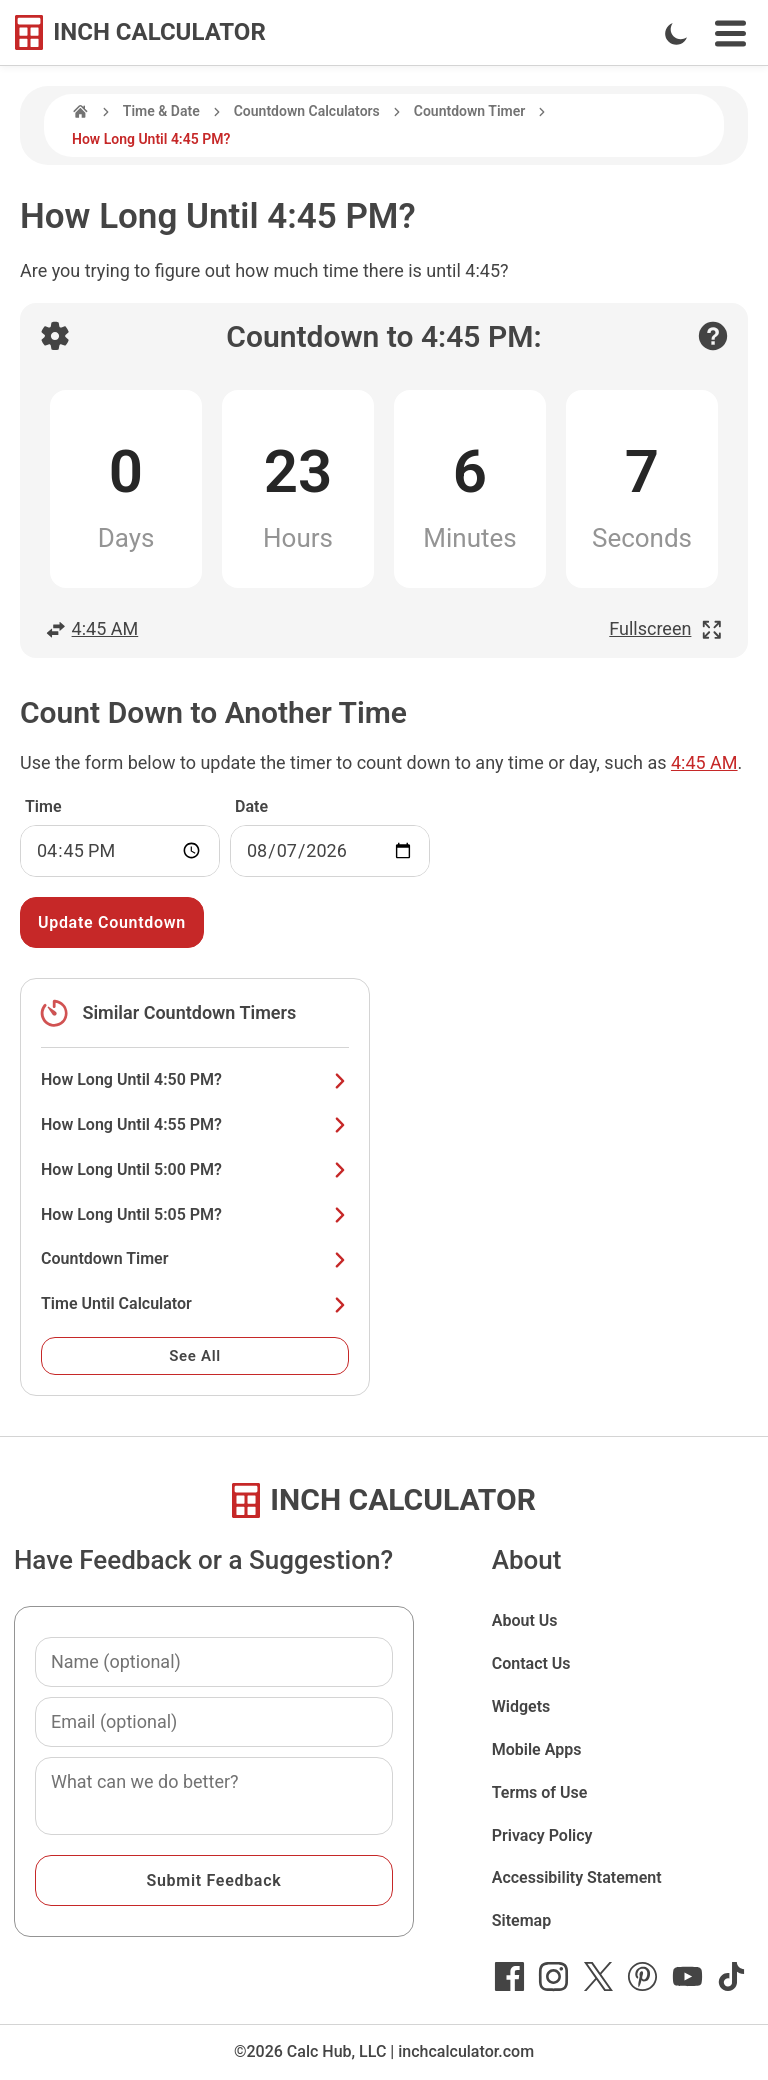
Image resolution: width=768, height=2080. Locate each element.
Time (43, 806)
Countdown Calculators (307, 111)
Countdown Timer (469, 111)
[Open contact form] (713, 336)
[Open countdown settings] (55, 336)
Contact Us (531, 1663)
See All (195, 1356)
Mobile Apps (537, 1749)
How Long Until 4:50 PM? (195, 1079)
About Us (525, 1620)
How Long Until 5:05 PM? (195, 1214)
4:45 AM (91, 628)
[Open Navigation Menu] (730, 33)
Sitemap (521, 1920)
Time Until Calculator (195, 1303)
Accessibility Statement (577, 1877)
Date (251, 806)
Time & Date (161, 111)
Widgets (521, 1706)
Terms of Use (540, 1792)
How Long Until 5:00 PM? (195, 1169)
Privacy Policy (542, 1835)
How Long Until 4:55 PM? (195, 1124)
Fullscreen (666, 628)
